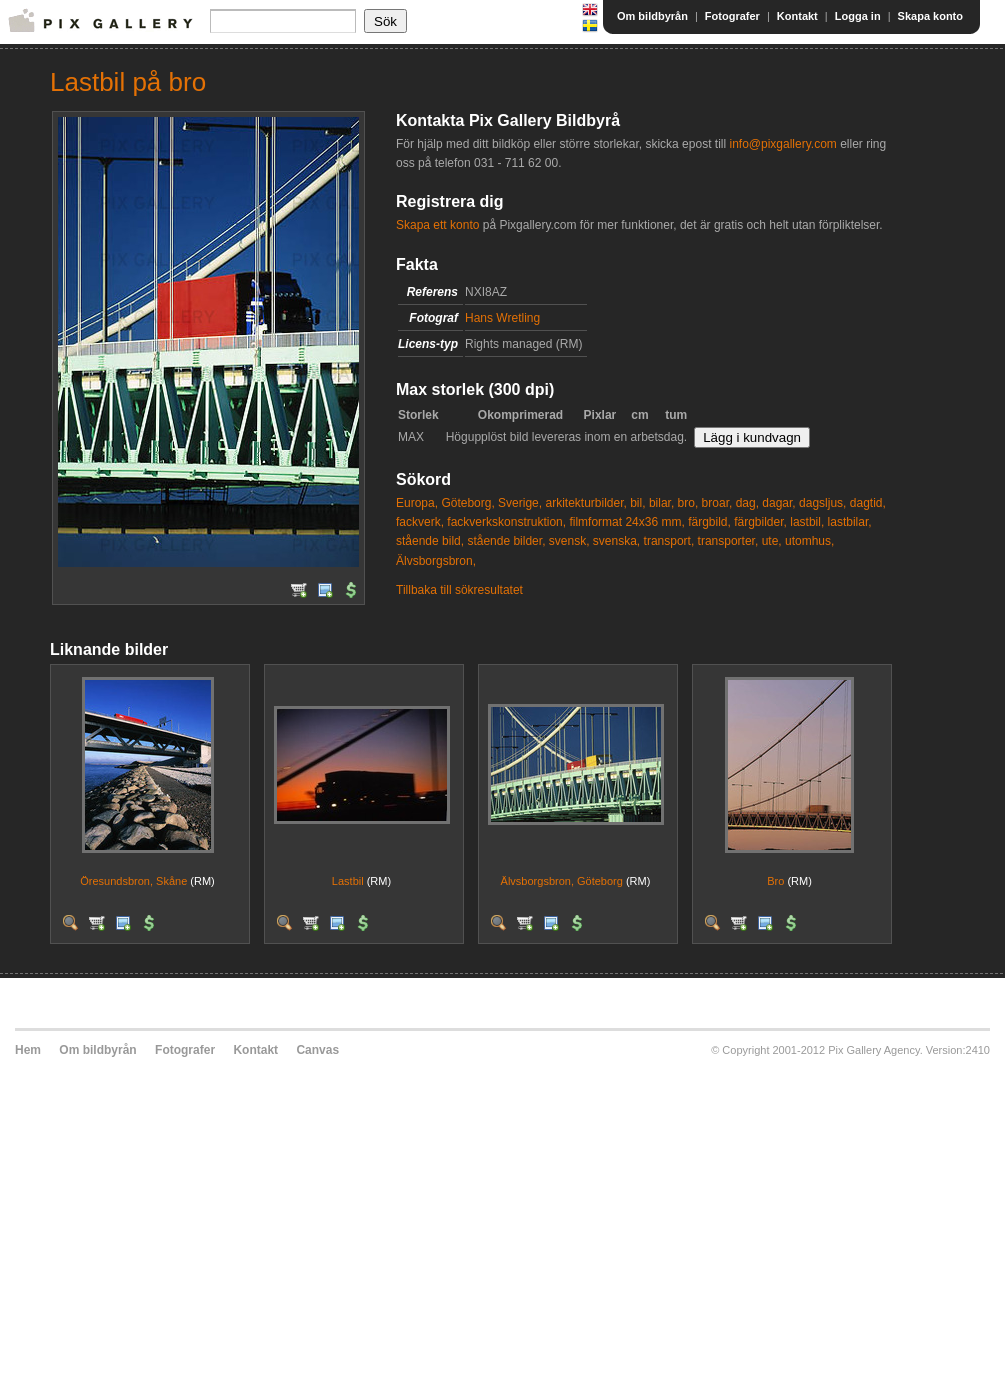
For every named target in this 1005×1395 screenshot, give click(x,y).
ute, (772, 541)
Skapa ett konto (437, 225)
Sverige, (520, 503)
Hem (28, 1050)
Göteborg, (467, 503)
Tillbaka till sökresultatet (459, 590)
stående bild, (430, 541)
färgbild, (709, 522)
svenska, (616, 541)
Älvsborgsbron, (436, 561)
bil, (637, 503)
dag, (747, 503)
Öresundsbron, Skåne (133, 881)
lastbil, (807, 522)
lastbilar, (850, 522)
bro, (688, 503)
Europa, (417, 503)
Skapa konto (930, 16)
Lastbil (348, 881)
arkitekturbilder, (585, 503)
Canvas (317, 1050)
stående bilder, (506, 541)
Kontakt (797, 16)
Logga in (858, 16)
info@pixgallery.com (782, 144)
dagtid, (868, 503)
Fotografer (732, 16)
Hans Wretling (502, 318)
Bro (775, 881)
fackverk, (420, 522)
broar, (717, 503)
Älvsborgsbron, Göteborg (562, 881)
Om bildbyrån (652, 16)
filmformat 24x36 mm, (626, 522)
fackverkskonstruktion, (506, 522)
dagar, (778, 503)
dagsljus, (822, 503)
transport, (669, 541)
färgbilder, (760, 522)
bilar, (661, 503)
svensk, (569, 541)
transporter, (728, 541)
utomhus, (809, 541)
